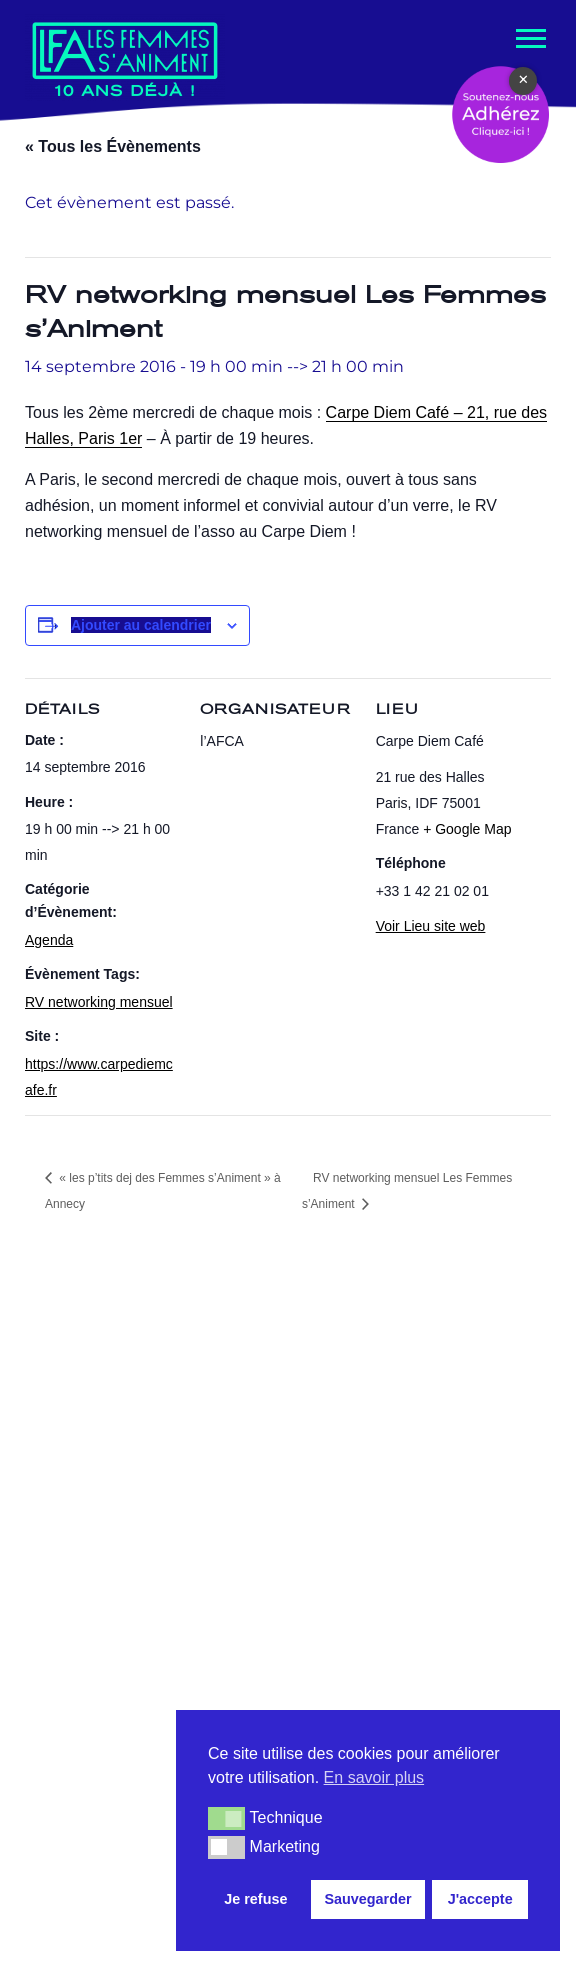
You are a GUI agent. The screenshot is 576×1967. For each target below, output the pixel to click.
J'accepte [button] (480, 1899)
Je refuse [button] (255, 1899)
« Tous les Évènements (113, 146)
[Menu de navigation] (529, 38)
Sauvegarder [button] (367, 1899)
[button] (226, 1818)
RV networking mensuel (99, 1003)
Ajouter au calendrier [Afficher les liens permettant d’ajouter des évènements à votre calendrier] (141, 625)
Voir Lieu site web (431, 927)
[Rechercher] (508, 1423)
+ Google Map (467, 830)
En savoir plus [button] (374, 1777)
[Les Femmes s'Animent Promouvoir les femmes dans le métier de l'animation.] (125, 57)
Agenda (49, 940)
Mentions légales (144, 1930)
